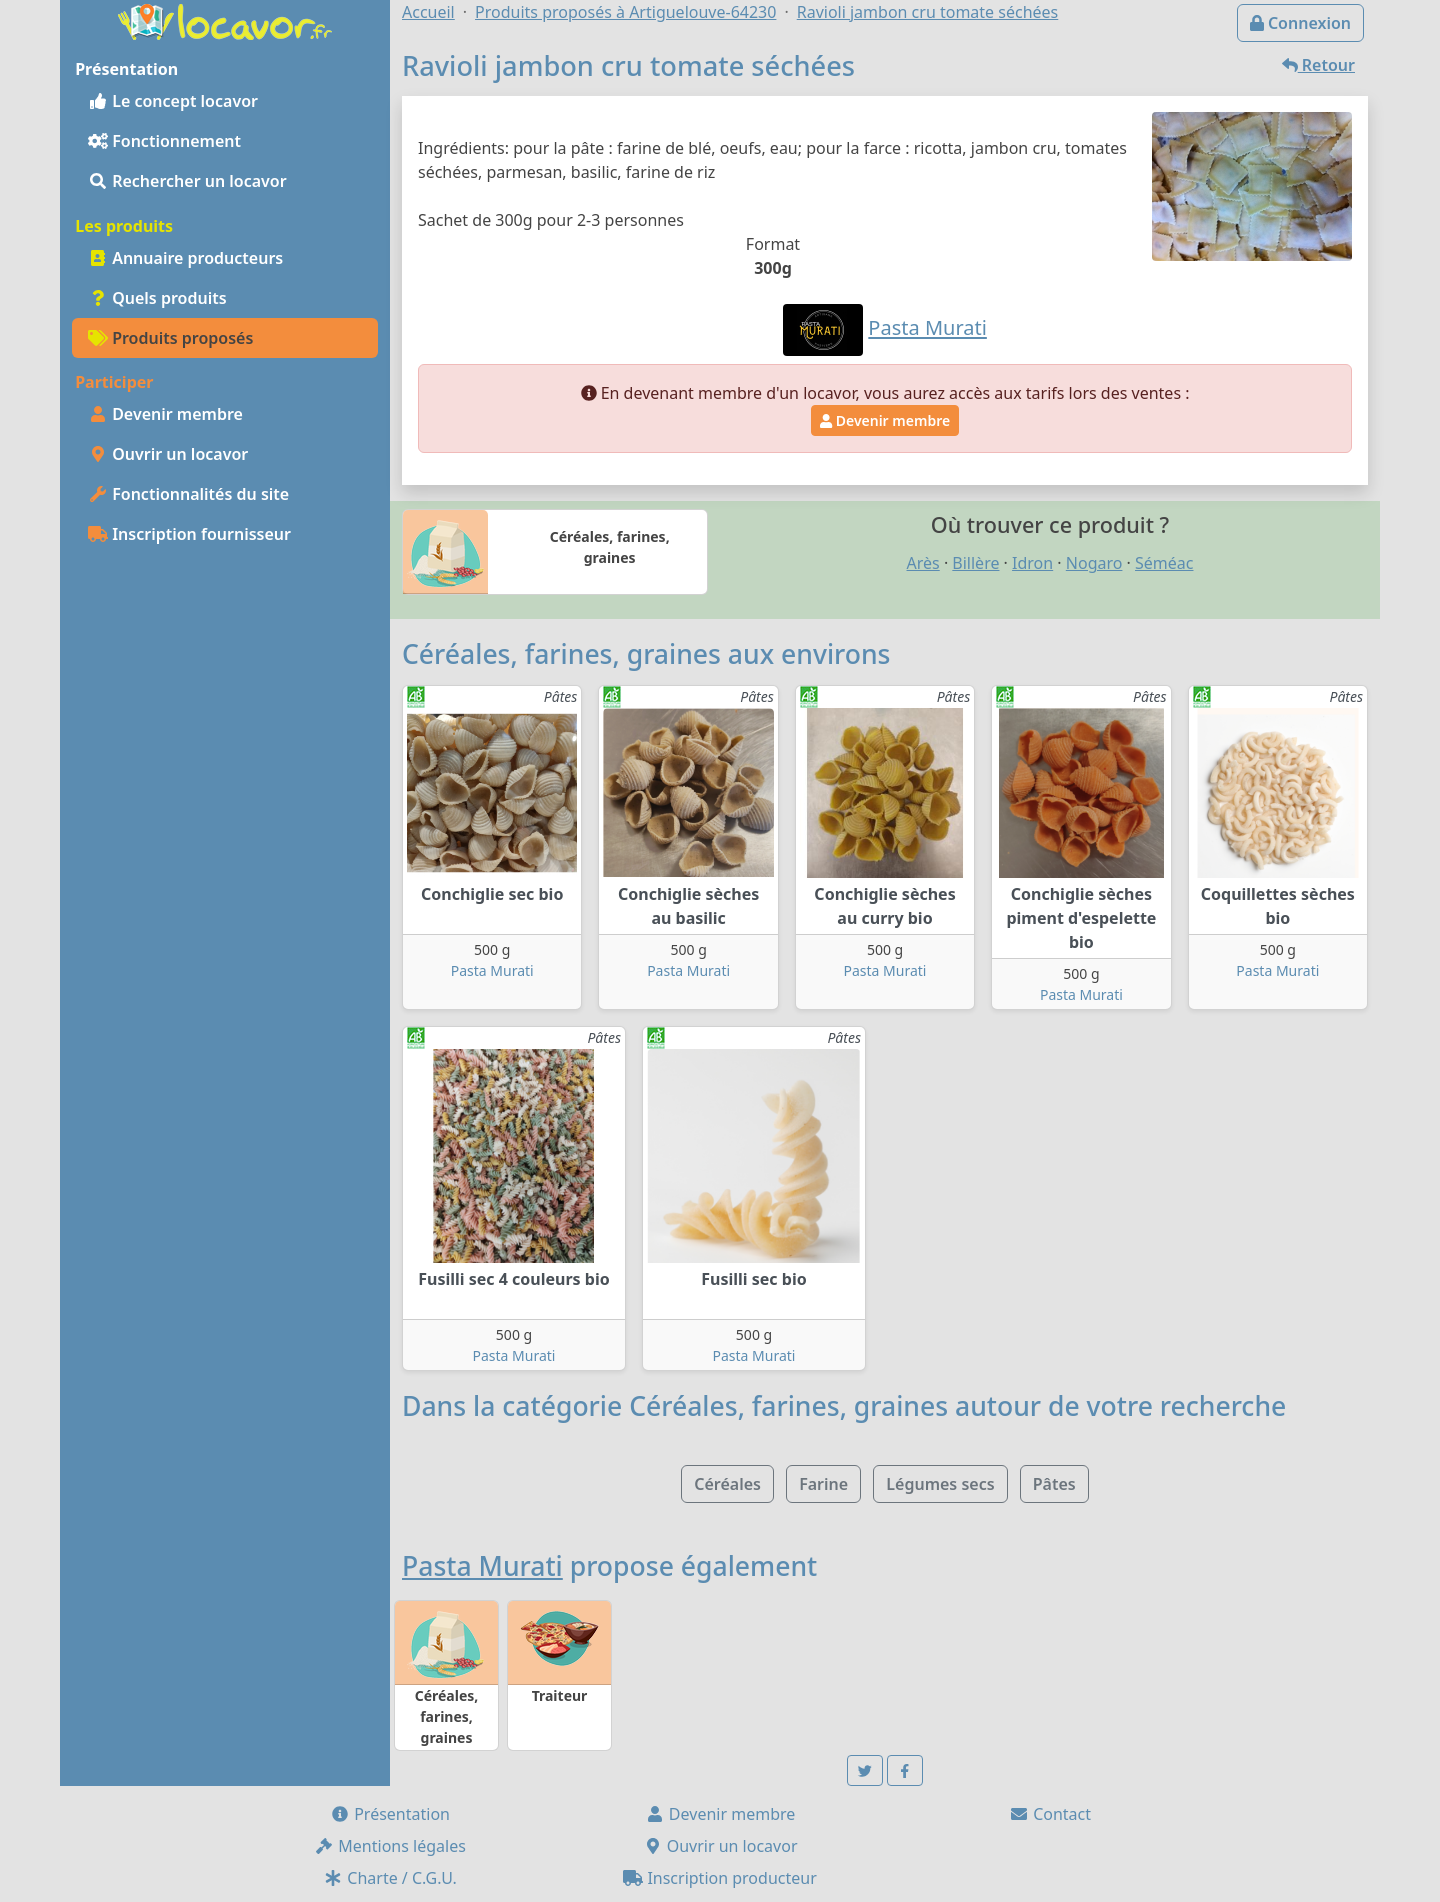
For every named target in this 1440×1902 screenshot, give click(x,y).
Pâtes (1054, 1484)
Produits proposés (170, 338)
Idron (1032, 563)
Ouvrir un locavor (168, 454)
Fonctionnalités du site (188, 494)
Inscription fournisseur (189, 534)
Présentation (390, 1814)
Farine (823, 1484)
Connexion (1300, 23)
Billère (975, 563)
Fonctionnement (164, 141)
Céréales (727, 1484)
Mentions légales (390, 1846)
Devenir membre (165, 414)
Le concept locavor (173, 101)
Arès (923, 563)
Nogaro (1094, 563)
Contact (1050, 1814)
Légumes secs (940, 1484)
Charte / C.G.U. (390, 1878)
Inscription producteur (720, 1878)
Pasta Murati (492, 970)
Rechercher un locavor (187, 181)
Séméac (1164, 563)
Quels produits (157, 298)
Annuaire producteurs (185, 258)
